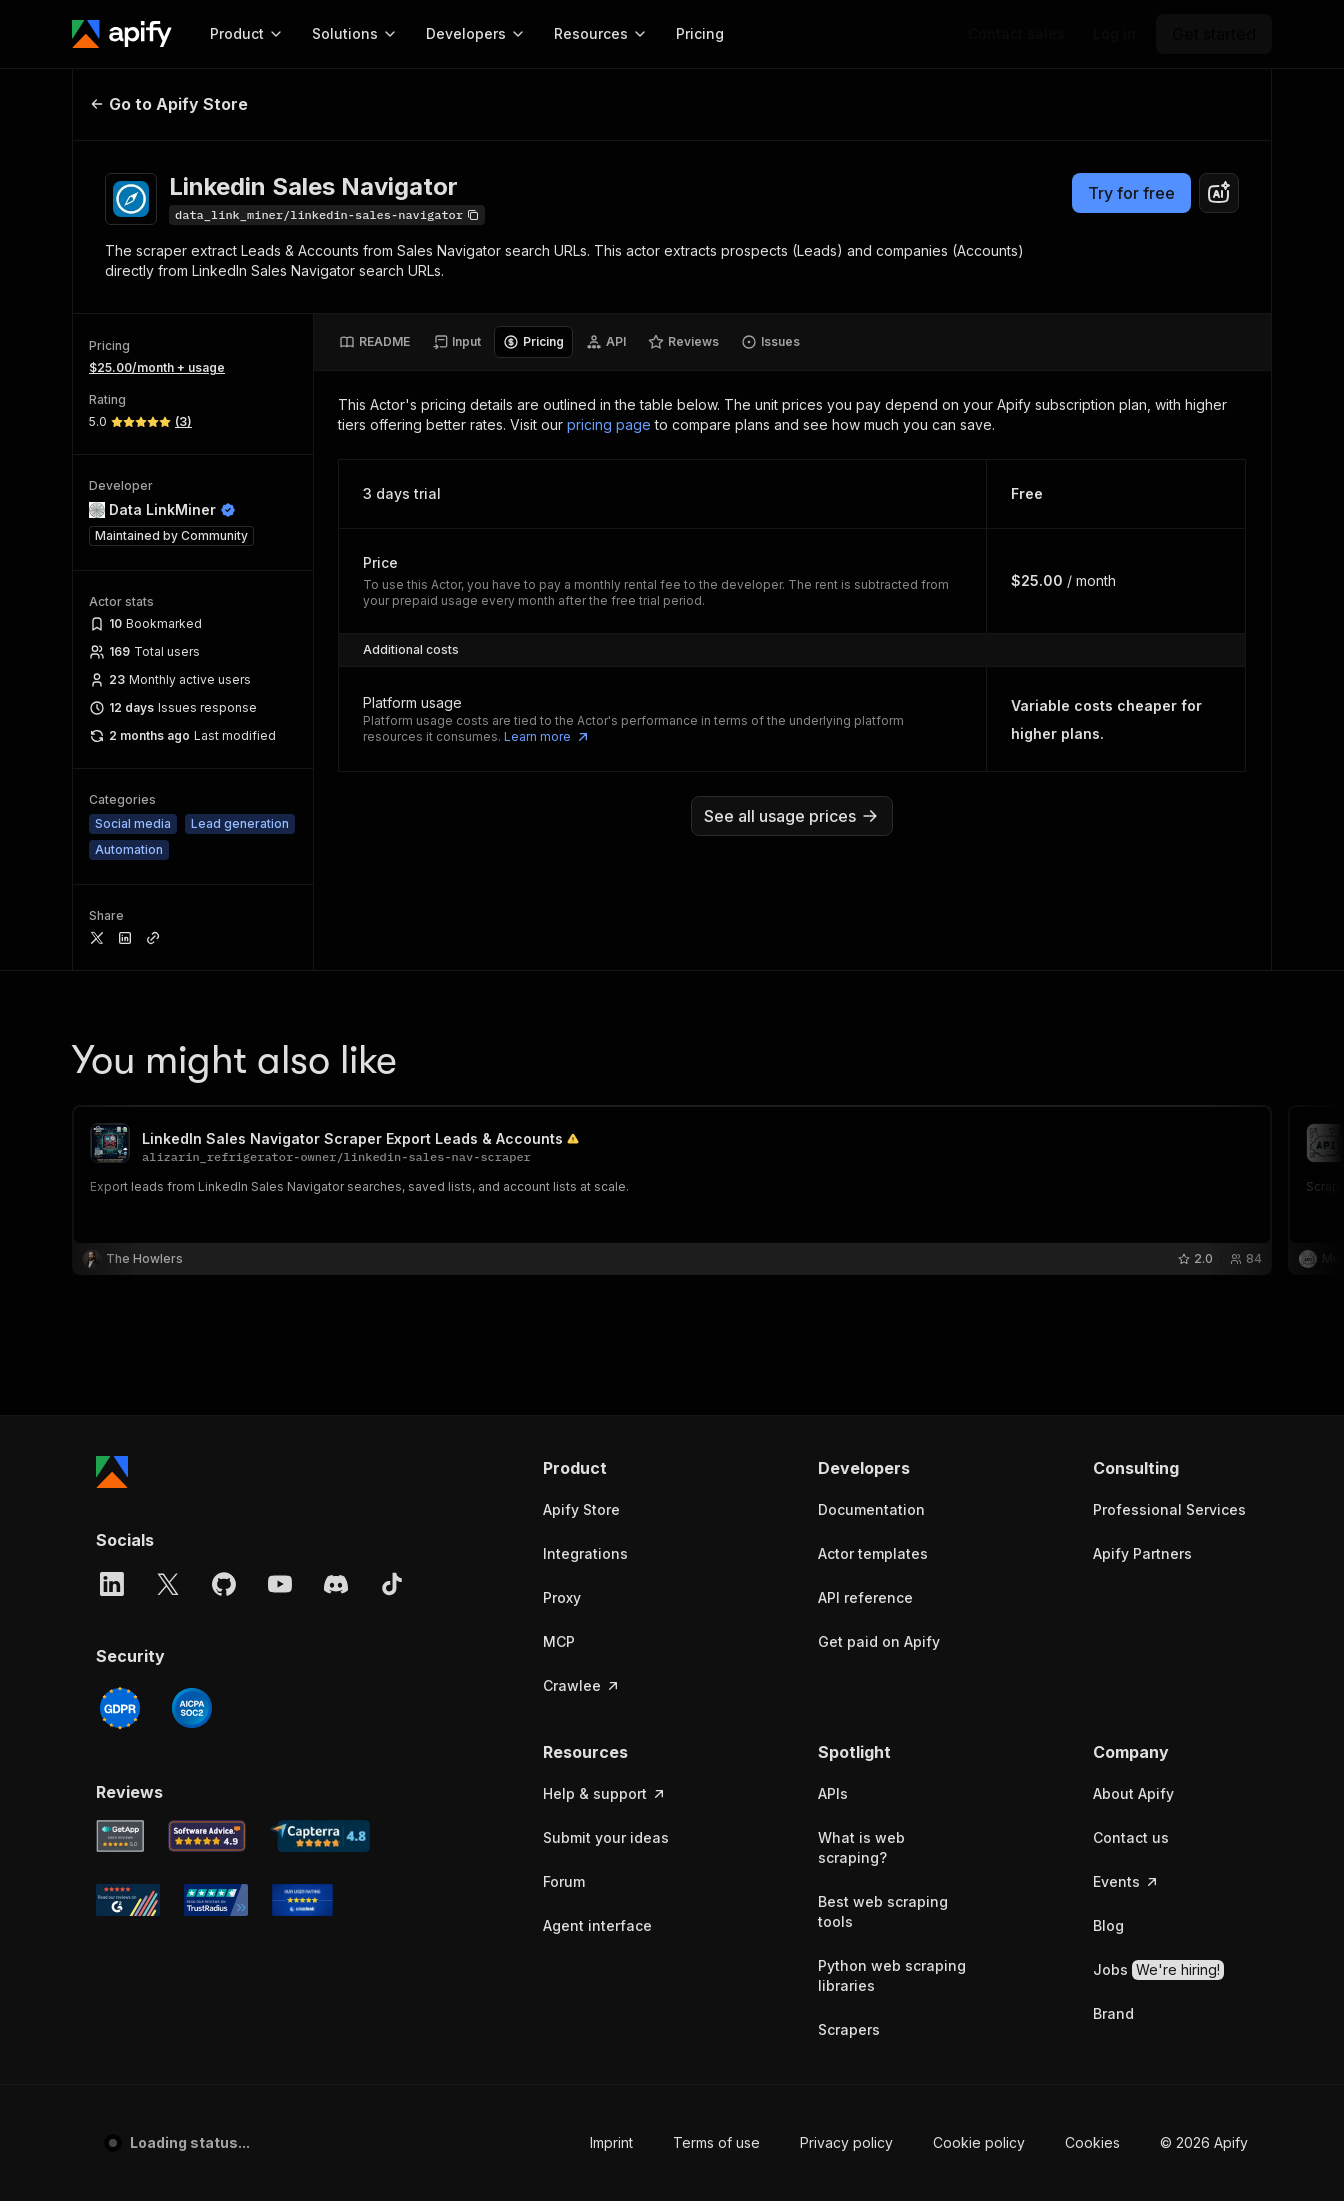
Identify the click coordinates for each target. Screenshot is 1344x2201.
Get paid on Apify (879, 1641)
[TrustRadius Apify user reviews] (216, 1900)
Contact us (1131, 1837)
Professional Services (1169, 1509)
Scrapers (849, 2029)
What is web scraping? (861, 1847)
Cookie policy (979, 2142)
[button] (620, 1468)
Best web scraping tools (883, 1911)
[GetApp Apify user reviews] (120, 1836)
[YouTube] (280, 1584)
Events (1126, 1881)
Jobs (1158, 1970)
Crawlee (582, 1685)
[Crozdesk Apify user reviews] (302, 1900)
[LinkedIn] (112, 1584)
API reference (865, 1597)
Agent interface (597, 1925)
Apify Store (581, 1509)
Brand (1113, 2013)
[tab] (374, 342)
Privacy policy (846, 2142)
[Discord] (336, 1584)
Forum (564, 1881)
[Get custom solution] (1016, 34)
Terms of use (716, 2142)
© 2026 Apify (1204, 2142)
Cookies (1092, 2142)
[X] (168, 1584)
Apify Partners (1142, 1553)
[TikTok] (392, 1584)
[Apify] (122, 34)
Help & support (605, 1793)
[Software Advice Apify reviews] (207, 1836)
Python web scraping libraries (892, 1975)
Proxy (562, 1597)
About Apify (1133, 1793)
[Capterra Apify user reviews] (320, 1836)
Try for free (1131, 193)
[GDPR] (120, 1708)
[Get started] (1214, 34)
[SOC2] (192, 1708)
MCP (559, 1641)
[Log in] (1114, 34)
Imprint (611, 2142)
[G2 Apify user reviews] (128, 1900)
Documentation (871, 1509)
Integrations (585, 1553)
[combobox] (1219, 193)
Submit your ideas (606, 1837)
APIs (833, 1793)
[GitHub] (224, 1584)
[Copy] (327, 215)
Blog (1108, 1925)
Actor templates (873, 1553)
